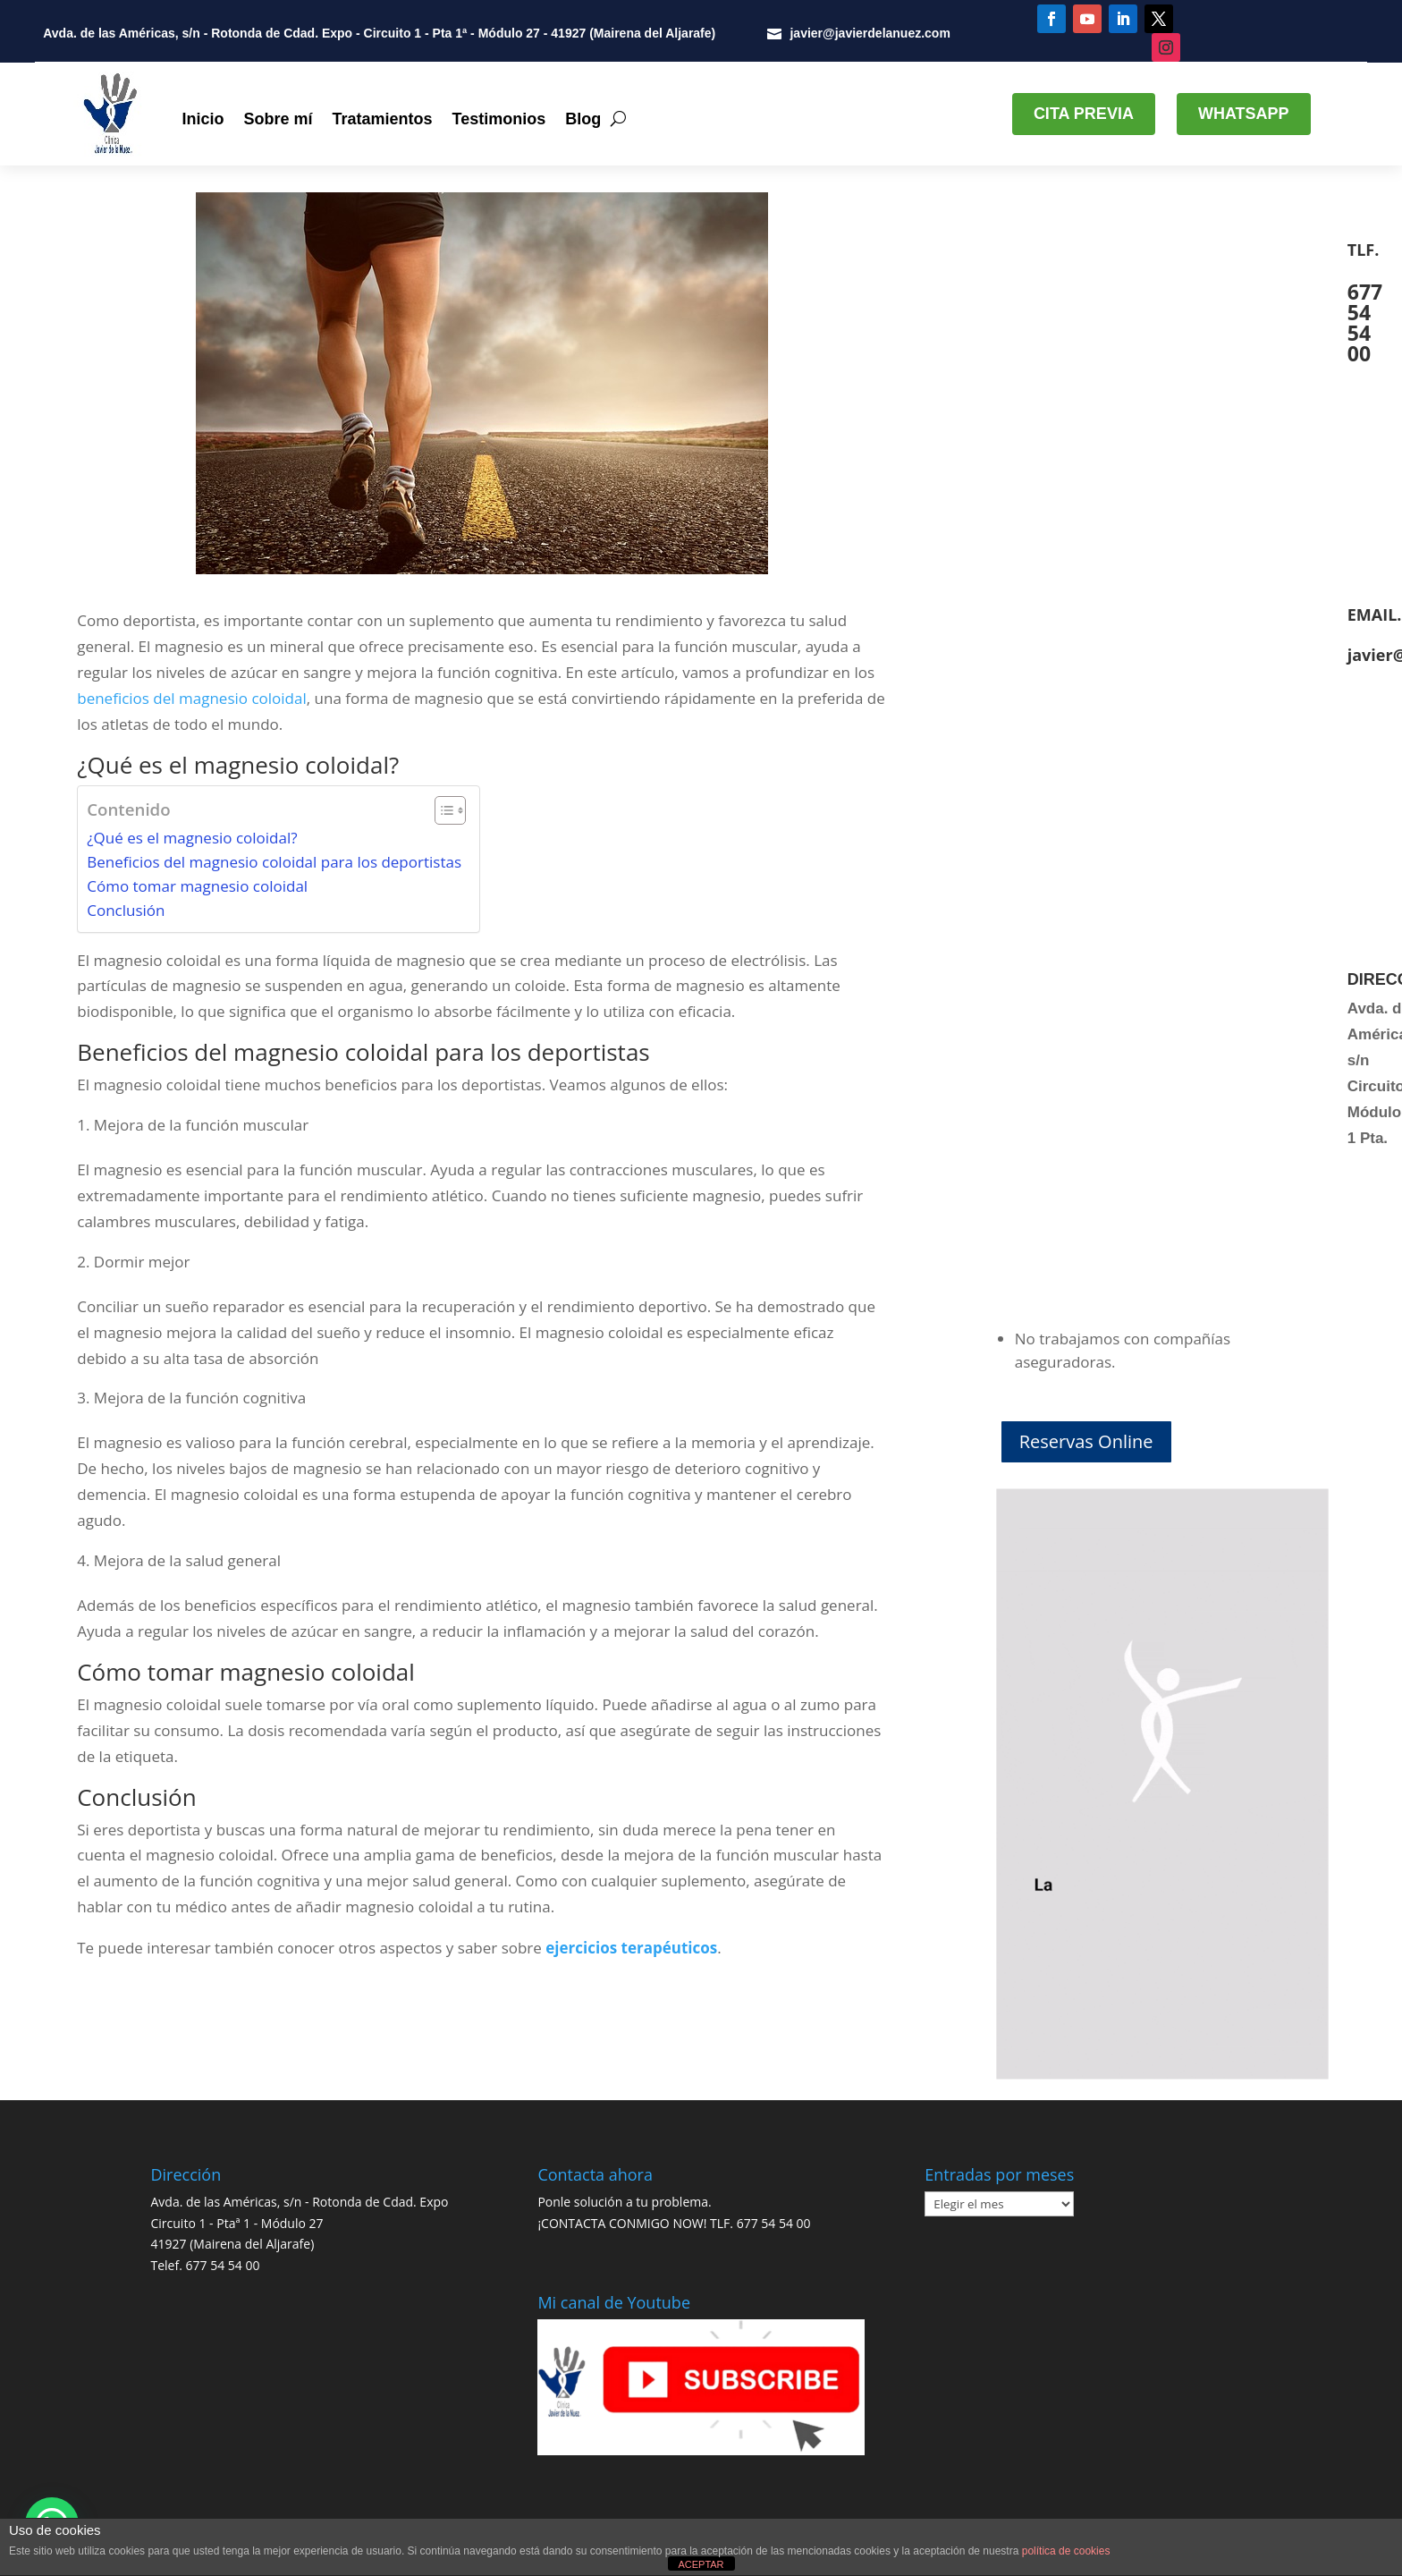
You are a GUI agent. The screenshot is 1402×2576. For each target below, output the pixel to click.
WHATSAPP (1243, 114)
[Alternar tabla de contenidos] (441, 810)
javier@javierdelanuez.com (870, 33)
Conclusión (126, 910)
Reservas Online (1086, 1441)
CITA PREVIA (1084, 114)
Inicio (203, 119)
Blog (583, 119)
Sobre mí (277, 119)
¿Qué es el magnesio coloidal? (192, 837)
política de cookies (1066, 2551)
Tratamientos (382, 119)
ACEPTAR (700, 2564)
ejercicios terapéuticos (631, 1947)
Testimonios (499, 119)
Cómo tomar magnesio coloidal (197, 886)
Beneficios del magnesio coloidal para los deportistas (274, 862)
